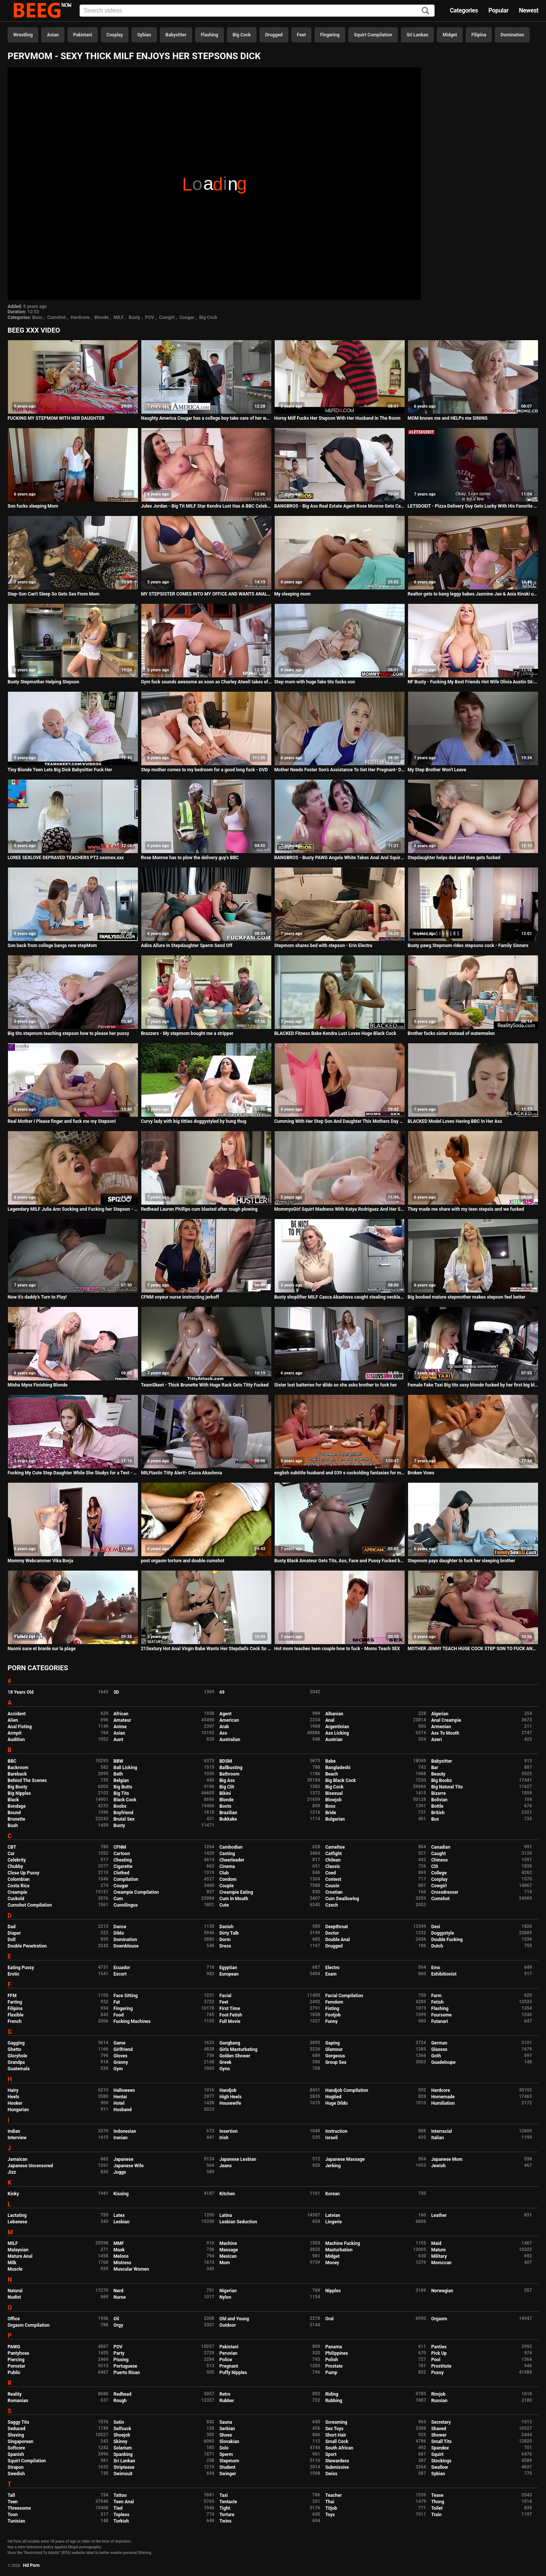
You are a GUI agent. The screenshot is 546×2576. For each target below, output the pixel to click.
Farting (15, 2002)
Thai (329, 2501)
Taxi (223, 2495)
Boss (37, 317)
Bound (14, 1812)
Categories (464, 10)
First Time (229, 2008)
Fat (116, 2002)
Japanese (123, 2159)
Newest (528, 10)
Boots (225, 1806)
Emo (435, 1967)
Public (14, 2372)
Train (436, 2514)
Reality (15, 2394)
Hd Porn (31, 2565)
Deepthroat (336, 1926)
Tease (437, 2495)
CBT (12, 1847)
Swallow (439, 2467)
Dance (119, 1926)
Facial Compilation (344, 1995)
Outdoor (227, 2325)
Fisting (332, 2008)
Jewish (438, 2165)
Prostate (334, 2366)
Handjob (227, 2090)
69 (222, 1692)
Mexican (228, 2256)
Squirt (437, 2454)
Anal (329, 1720)
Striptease (123, 2467)
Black (13, 1799)
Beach (331, 1774)
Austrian (334, 1739)
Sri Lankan (417, 35)
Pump (331, 2372)
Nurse (119, 2297)
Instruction (336, 2131)
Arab (224, 1726)
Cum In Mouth (233, 1898)
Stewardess (337, 2460)
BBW (118, 1761)
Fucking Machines (131, 2021)
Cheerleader (231, 1860)
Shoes (225, 2435)
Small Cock (336, 2441)
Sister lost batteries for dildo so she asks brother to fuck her (335, 1385)
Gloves (120, 2056)
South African (339, 2448)
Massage (228, 2249)
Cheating (122, 1860)
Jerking (333, 2165)
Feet (301, 35)
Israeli (331, 2137)
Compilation (125, 1879)
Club (224, 1873)
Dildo (118, 1933)
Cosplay (114, 35)
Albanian (334, 1713)
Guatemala (19, 2068)
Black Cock (124, 1799)
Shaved (438, 2428)
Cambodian (230, 1847)
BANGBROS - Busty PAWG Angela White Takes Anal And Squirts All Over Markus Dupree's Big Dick (339, 857)
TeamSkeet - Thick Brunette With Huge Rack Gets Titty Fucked (205, 1385)
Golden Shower (234, 2056)
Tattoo (120, 2495)
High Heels (230, 2096)
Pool (435, 2359)
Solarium (122, 2448)
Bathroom (229, 1774)
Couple (226, 1885)
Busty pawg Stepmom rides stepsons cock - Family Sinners (468, 945)
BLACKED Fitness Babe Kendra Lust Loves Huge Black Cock (335, 1033)
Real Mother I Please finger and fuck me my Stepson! (62, 1121)
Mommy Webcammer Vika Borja (40, 1560)
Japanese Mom (447, 2159)
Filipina (478, 35)
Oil (116, 2318)
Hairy (13, 2090)
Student (227, 2467)
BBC (12, 1761)
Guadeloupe (443, 2062)
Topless (121, 2514)
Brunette (16, 1819)
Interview (17, 2137)
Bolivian (439, 1799)
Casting (227, 1853)
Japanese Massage (345, 2159)
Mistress (122, 2262)
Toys (330, 2514)
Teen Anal (123, 2501)
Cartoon (121, 1853)
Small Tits (441, 2441)
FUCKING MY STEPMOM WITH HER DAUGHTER (56, 418)
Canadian (441, 1847)
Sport (330, 2454)
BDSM (225, 1761)
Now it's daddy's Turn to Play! (37, 1297)
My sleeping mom (292, 594)
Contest (333, 1879)
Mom (224, 2262)
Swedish (16, 2473)
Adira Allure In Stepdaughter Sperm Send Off (186, 945)
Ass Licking (337, 1733)
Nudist (14, 2297)
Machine (228, 2243)
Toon (13, 2514)
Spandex (440, 2448)
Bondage (17, 1806)
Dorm (224, 1939)
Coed (330, 1873)
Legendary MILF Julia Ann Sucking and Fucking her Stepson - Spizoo (73, 1209)
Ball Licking (125, 1767)
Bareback (17, 1774)
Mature (438, 2249)
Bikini (225, 1793)
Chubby (15, 1866)
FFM (12, 1995)
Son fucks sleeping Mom (33, 506)
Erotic (13, 1974)
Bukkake (228, 1819)
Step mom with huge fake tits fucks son (314, 682)
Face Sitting (125, 1995)
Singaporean (20, 2441)
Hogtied (333, 2096)
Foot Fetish (230, 2015)
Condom (227, 1879)
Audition (16, 1739)
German (439, 2043)
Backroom (18, 1767)
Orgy (118, 2325)
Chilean (333, 1860)
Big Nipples (19, 1793)
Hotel (118, 2103)
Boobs (119, 1806)
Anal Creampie (446, 1720)
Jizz (12, 2172)
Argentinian (337, 1726)
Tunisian (16, 2521)
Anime (120, 1726)
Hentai (120, 2096)
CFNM (119, 1847)
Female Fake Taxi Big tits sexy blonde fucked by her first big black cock (473, 1385)
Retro (224, 2394)
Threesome (19, 2508)
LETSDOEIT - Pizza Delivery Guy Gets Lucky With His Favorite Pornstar (473, 506)
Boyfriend (123, 1812)
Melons (120, 2256)
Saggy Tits (18, 2422)
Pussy (437, 2372)
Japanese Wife (128, 2165)
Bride (330, 1812)
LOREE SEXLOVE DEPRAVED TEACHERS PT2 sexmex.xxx (66, 857)
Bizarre (438, 1793)
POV (149, 317)
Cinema (227, 1866)
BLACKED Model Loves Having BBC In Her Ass (455, 1121)
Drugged (274, 35)
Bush (13, 1825)
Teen (13, 2501)
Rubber (226, 2400)
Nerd (118, 2290)
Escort (120, 1974)
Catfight (333, 1853)
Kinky (13, 2193)
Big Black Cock (340, 1780)
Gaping (332, 2043)
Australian (229, 1739)
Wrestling (23, 35)
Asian (53, 35)
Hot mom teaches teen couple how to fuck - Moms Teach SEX (337, 1648)
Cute (224, 1905)
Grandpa (16, 2062)
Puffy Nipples (233, 2372)
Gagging (16, 2043)
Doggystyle (442, 1933)
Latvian (332, 2215)
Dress (225, 1946)
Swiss (331, 2473)
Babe (330, 1761)
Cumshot (56, 317)
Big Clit (226, 1787)
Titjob (331, 2508)
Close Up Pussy (23, 1873)
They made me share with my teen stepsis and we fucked (466, 1209)
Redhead (122, 2394)
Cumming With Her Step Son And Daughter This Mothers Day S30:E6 (339, 1121)
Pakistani (82, 35)
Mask (119, 2249)
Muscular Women (131, 2269)
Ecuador (121, 1967)
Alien (13, 1720)
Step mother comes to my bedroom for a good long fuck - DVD (204, 769)
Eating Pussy (21, 1967)
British (437, 1812)
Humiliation (443, 2103)
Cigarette (122, 1866)
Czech (331, 1905)
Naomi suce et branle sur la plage (42, 1648)
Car (11, 1853)
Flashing (209, 35)
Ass (223, 1733)
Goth (436, 2056)
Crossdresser (444, 1892)
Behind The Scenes (27, 1780)
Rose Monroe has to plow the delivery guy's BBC (190, 857)
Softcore (16, 2448)
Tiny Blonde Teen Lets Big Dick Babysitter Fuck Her (60, 769)
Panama (333, 2346)
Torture (226, 2514)
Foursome (441, 2015)
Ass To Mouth (445, 1733)
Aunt (118, 1739)
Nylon (225, 2297)
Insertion (228, 2131)
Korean (332, 2193)
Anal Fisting (20, 1726)
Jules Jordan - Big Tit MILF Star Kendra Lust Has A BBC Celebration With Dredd (206, 506)
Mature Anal (20, 2256)
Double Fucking (447, 1939)
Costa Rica (19, 1885)
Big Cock (242, 35)
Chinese (439, 1860)
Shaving (16, 2435)
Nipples (333, 2290)
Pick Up (439, 2353)
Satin (118, 2422)
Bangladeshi (337, 1767)
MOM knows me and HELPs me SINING (448, 418)
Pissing (120, 2359)
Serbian (227, 2428)
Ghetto (14, 2049)
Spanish (16, 2454)
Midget (450, 35)
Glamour (334, 2049)
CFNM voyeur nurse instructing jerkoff (180, 1297)
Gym (118, 2068)
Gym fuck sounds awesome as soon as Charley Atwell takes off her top (206, 682)
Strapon (15, 2467)
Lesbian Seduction (238, 2221)
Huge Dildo (336, 2103)
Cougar (187, 317)
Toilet (437, 2508)
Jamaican (18, 2159)
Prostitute (441, 2366)
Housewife (230, 2103)
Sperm (226, 2454)
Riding (331, 2394)
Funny (331, 2021)
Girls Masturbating (238, 2049)
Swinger (227, 2473)
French (15, 2021)
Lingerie (333, 2221)
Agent (225, 1713)
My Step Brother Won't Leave (437, 769)
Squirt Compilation (373, 35)
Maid (436, 2243)
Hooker (15, 2103)
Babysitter (176, 35)
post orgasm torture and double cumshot (182, 1560)
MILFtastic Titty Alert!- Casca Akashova (181, 1473)
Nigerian (228, 2290)
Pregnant (228, 2366)
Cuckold (16, 1898)
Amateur (122, 1720)
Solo (223, 2448)
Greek (225, 2062)
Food (118, 2015)
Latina (225, 2215)
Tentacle (228, 2501)
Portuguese (125, 2366)
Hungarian (18, 2109)
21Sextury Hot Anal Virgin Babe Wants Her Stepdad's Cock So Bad (206, 1648)
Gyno (224, 2068)
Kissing (120, 2193)
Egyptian (228, 1967)
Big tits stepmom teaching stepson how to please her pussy (68, 1033)
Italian (437, 2137)
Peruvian (228, 2353)
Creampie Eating (236, 1892)
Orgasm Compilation (29, 2325)
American (229, 1720)
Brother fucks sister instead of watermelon (451, 1033)
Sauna (225, 2422)
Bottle (437, 1806)
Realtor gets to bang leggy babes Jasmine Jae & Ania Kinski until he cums (473, 594)
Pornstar (16, 2366)
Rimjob (438, 2394)
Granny (120, 2062)
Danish (226, 1926)
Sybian (144, 35)
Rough (120, 2400)
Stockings (441, 2460)
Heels (13, 2096)
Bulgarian (335, 1819)
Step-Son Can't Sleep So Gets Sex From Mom (53, 594)
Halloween (124, 2090)
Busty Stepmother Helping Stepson (43, 682)
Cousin (332, 1885)
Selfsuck (122, 2428)
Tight (224, 2508)
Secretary (441, 2422)
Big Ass (227, 1780)
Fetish (437, 2002)
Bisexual (334, 1793)
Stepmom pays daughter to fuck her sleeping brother (461, 1560)
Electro (332, 1967)
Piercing (16, 2359)
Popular (498, 10)
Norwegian (442, 2290)
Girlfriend (123, 2049)
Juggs (119, 2172)
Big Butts (122, 1787)
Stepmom (229, 2460)
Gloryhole (17, 2056)
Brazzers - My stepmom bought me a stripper (187, 1033)
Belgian (121, 1780)
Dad (12, 1926)
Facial (225, 1995)
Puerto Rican (126, 2372)
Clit (434, 1866)
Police (225, 2359)
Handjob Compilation (346, 2090)
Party (118, 2353)
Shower (439, 2435)
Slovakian (229, 2441)
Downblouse (125, 1946)
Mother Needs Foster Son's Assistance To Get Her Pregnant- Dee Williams (339, 769)
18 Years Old (20, 1692)
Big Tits (121, 1793)
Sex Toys (334, 2428)
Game (119, 2043)
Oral (329, 2318)
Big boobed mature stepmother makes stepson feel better (467, 1297)
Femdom (334, 2002)
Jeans (225, 2165)
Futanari (439, 2021)
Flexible (15, 2015)
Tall (11, 2495)
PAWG (14, 2346)
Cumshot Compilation (30, 1905)
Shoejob (121, 2435)
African (120, 1713)
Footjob (333, 2015)
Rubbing (333, 2400)
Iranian (120, 2137)
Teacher (333, 2495)
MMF (118, 2243)
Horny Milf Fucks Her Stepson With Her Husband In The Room (337, 418)
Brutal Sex (123, 1819)
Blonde (101, 317)
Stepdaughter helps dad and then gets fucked (454, 857)
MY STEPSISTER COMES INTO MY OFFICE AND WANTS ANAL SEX (206, 594)
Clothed (121, 1873)
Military (439, 2256)
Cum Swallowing (342, 1898)
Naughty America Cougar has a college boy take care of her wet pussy (206, 418)
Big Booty (17, 1787)
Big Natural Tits (447, 1787)
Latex (119, 2215)
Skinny (120, 2441)
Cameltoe (334, 1847)
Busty (135, 317)
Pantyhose (18, 2353)
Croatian (334, 1892)
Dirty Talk (229, 1933)
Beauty (438, 1774)
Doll (12, 1939)
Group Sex (335, 2062)
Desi (435, 1926)
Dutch (437, 1946)
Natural (15, 2290)
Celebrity (17, 1860)
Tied (117, 2508)
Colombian (19, 1879)
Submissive (337, 2467)
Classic (332, 1866)
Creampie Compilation (136, 1892)
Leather (439, 2215)
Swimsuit (122, 2473)
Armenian (441, 1726)
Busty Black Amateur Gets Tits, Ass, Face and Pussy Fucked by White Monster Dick (339, 1560)
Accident (17, 1713)
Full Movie (229, 2021)
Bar (434, 1767)
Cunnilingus (125, 1905)
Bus (435, 1819)
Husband (122, 2109)
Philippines (336, 2353)
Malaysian (18, 2249)
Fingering (329, 35)
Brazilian (228, 1812)
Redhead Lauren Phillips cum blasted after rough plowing (199, 1209)
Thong (437, 2501)
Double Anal (337, 1939)
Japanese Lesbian (237, 2159)
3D (116, 1692)
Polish (331, 2359)
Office (14, 2318)
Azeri (436, 1739)
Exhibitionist (444, 1974)
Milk (12, 2262)
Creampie (17, 1892)
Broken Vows (421, 1473)
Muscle (15, 2269)
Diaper (14, 1933)
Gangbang (229, 2043)
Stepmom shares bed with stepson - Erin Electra (323, 945)
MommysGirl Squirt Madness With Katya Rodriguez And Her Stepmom (339, 1209)
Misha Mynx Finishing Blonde (37, 1385)
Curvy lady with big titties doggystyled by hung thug (193, 1121)
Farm (436, 1995)
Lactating (17, 2215)
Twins (225, 2521)
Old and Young (234, 2318)
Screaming (336, 2422)
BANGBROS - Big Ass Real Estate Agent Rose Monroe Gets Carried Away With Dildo (339, 506)
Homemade (443, 2096)
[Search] (425, 11)
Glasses (439, 2049)
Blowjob (333, 1799)
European (229, 1974)
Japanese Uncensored (30, 2165)
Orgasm (439, 2318)
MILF (118, 317)
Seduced (16, 2428)
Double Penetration (27, 1946)
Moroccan (441, 2262)
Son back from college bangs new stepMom (52, 945)
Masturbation (338, 2249)
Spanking (122, 2454)
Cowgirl (167, 317)
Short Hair (335, 2435)
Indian (14, 2131)
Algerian (439, 1713)
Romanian (18, 2400)
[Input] (257, 11)
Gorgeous (335, 2056)
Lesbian (121, 2221)
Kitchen (227, 2193)
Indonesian (124, 2131)
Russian (439, 2400)
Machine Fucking (342, 2243)
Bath (118, 1774)
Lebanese (17, 2221)
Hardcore (79, 317)
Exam (330, 1974)
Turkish (121, 2521)
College (439, 1873)
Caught (438, 1853)
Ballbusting (230, 1767)
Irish (223, 2137)
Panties (439, 2346)
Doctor (332, 1933)
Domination (512, 35)
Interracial (441, 2131)
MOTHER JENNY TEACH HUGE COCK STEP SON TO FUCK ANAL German (473, 1648)
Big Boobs (441, 1780)
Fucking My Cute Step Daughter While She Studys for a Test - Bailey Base (73, 1473)
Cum (118, 1898)
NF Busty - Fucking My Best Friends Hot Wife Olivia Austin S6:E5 (473, 682)
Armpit (15, 1733)
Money (332, 2262)
